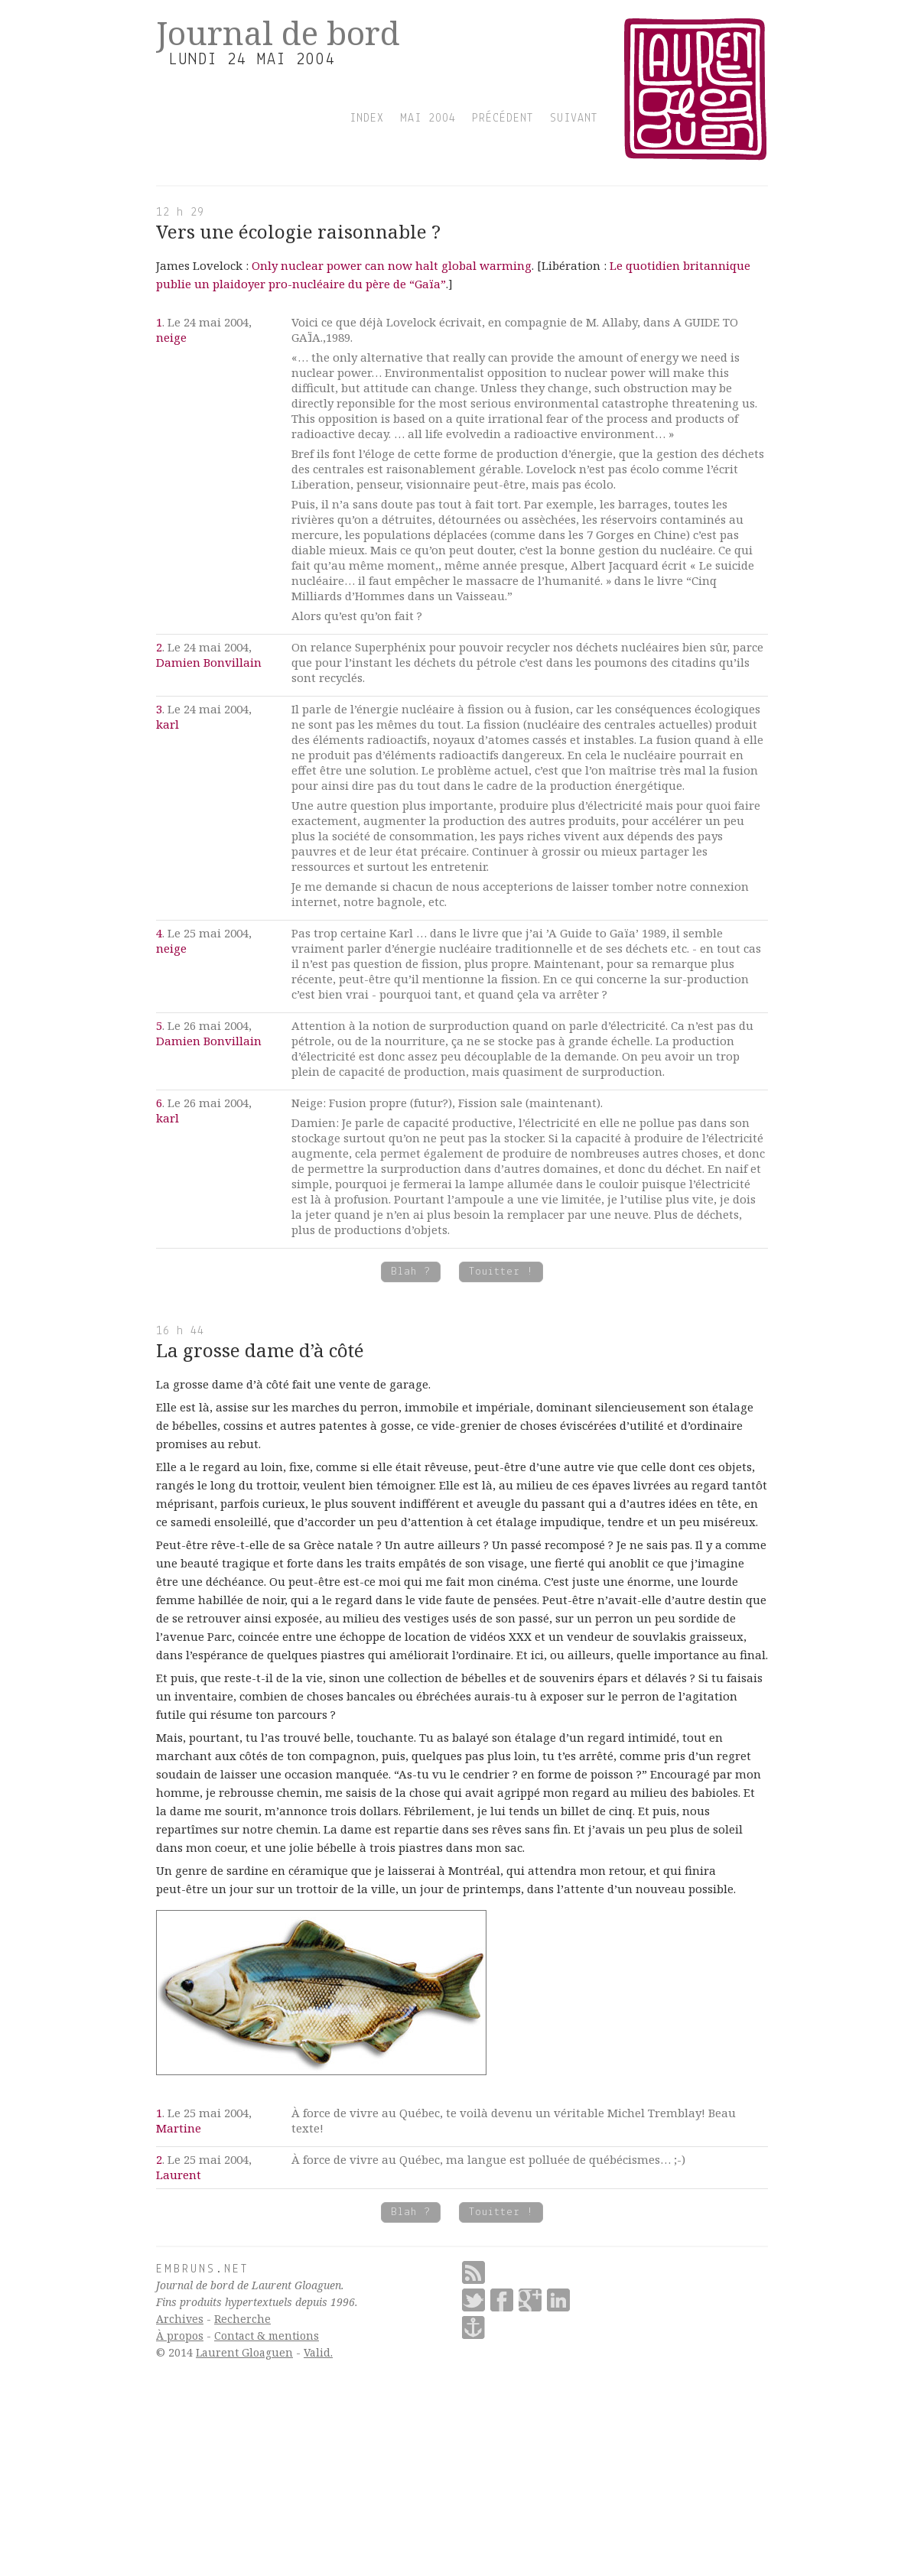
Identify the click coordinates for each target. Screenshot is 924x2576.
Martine (178, 2128)
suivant (574, 118)
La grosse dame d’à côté (260, 1350)
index (367, 118)
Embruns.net (202, 2269)
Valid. (318, 2352)
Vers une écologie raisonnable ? (298, 231)
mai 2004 (428, 118)
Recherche (242, 2318)
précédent (503, 118)
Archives (179, 2318)
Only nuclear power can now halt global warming (392, 265)
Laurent (178, 2174)
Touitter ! (501, 1272)
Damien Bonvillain (209, 662)
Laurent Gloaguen (244, 2352)
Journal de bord (278, 32)
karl (167, 724)
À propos (179, 2335)
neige (171, 337)
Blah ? (411, 1272)
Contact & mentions (266, 2335)
